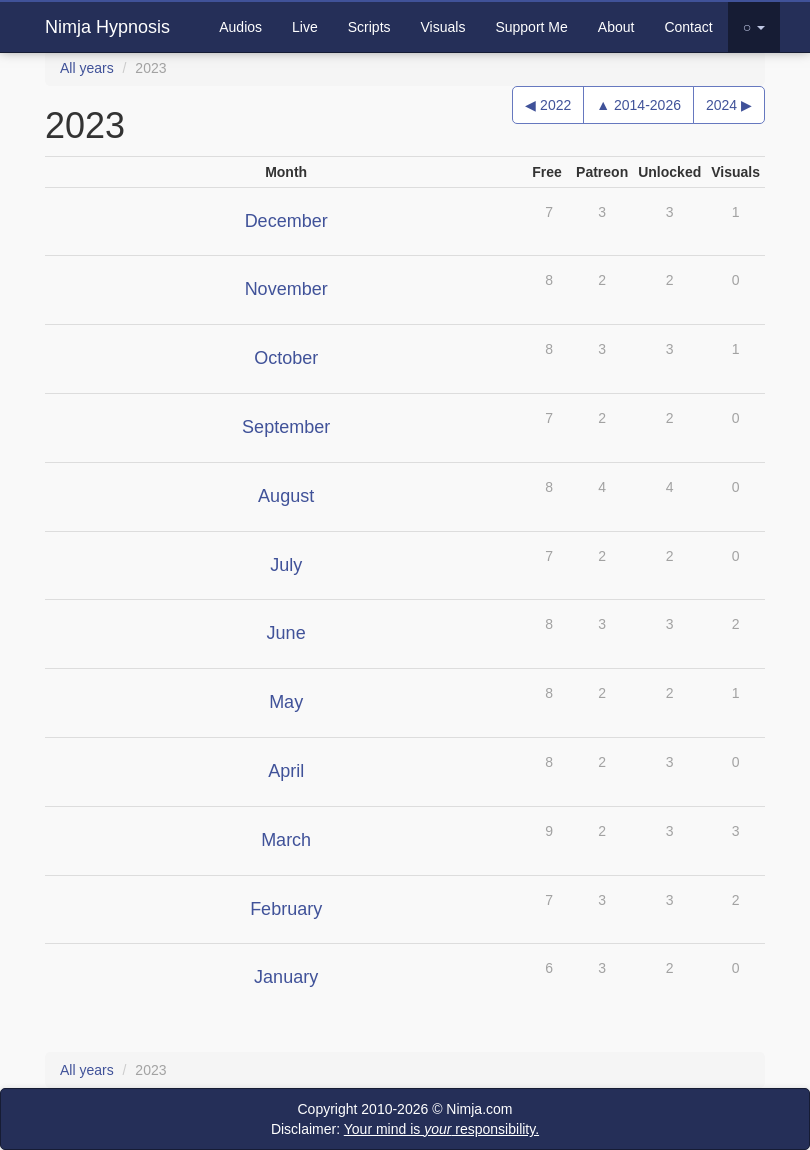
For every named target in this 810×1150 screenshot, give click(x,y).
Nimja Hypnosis (107, 27)
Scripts (369, 27)
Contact (688, 27)
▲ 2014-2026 (638, 105)
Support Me (531, 27)
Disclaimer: (405, 1129)
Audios (240, 27)
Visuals (443, 27)
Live (305, 27)
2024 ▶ (729, 105)
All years (87, 68)
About (616, 27)
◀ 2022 (548, 105)
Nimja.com (479, 1109)
